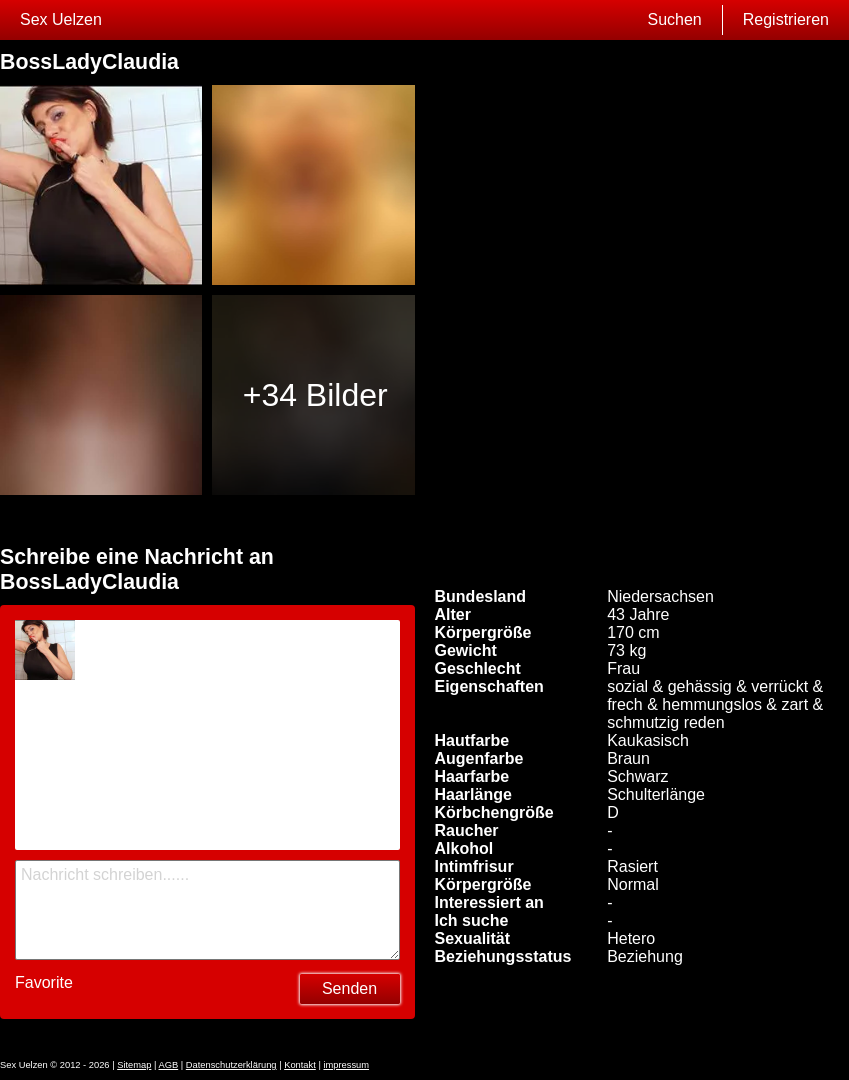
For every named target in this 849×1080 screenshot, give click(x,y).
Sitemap (134, 1065)
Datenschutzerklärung (231, 1065)
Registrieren (786, 19)
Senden (349, 988)
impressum (346, 1065)
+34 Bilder (315, 395)
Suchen (674, 19)
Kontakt (300, 1065)
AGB (169, 1065)
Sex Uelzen (61, 19)
